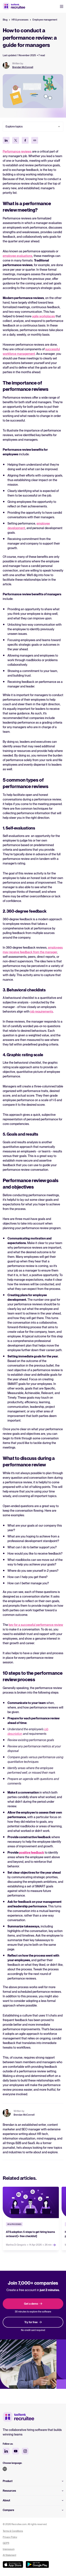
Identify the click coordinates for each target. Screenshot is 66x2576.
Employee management (44, 19)
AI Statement (9, 2555)
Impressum (8, 2549)
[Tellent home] (18, 2417)
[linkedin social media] (6, 2451)
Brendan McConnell (22, 67)
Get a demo (33, 2303)
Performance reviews (17, 151)
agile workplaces (43, 316)
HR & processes (20, 19)
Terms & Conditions (13, 2531)
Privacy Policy (10, 2537)
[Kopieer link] (34, 140)
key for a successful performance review (36, 1625)
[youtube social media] (15, 2451)
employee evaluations (17, 256)
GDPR (6, 2543)
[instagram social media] (25, 2451)
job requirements (41, 1011)
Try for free (33, 2322)
